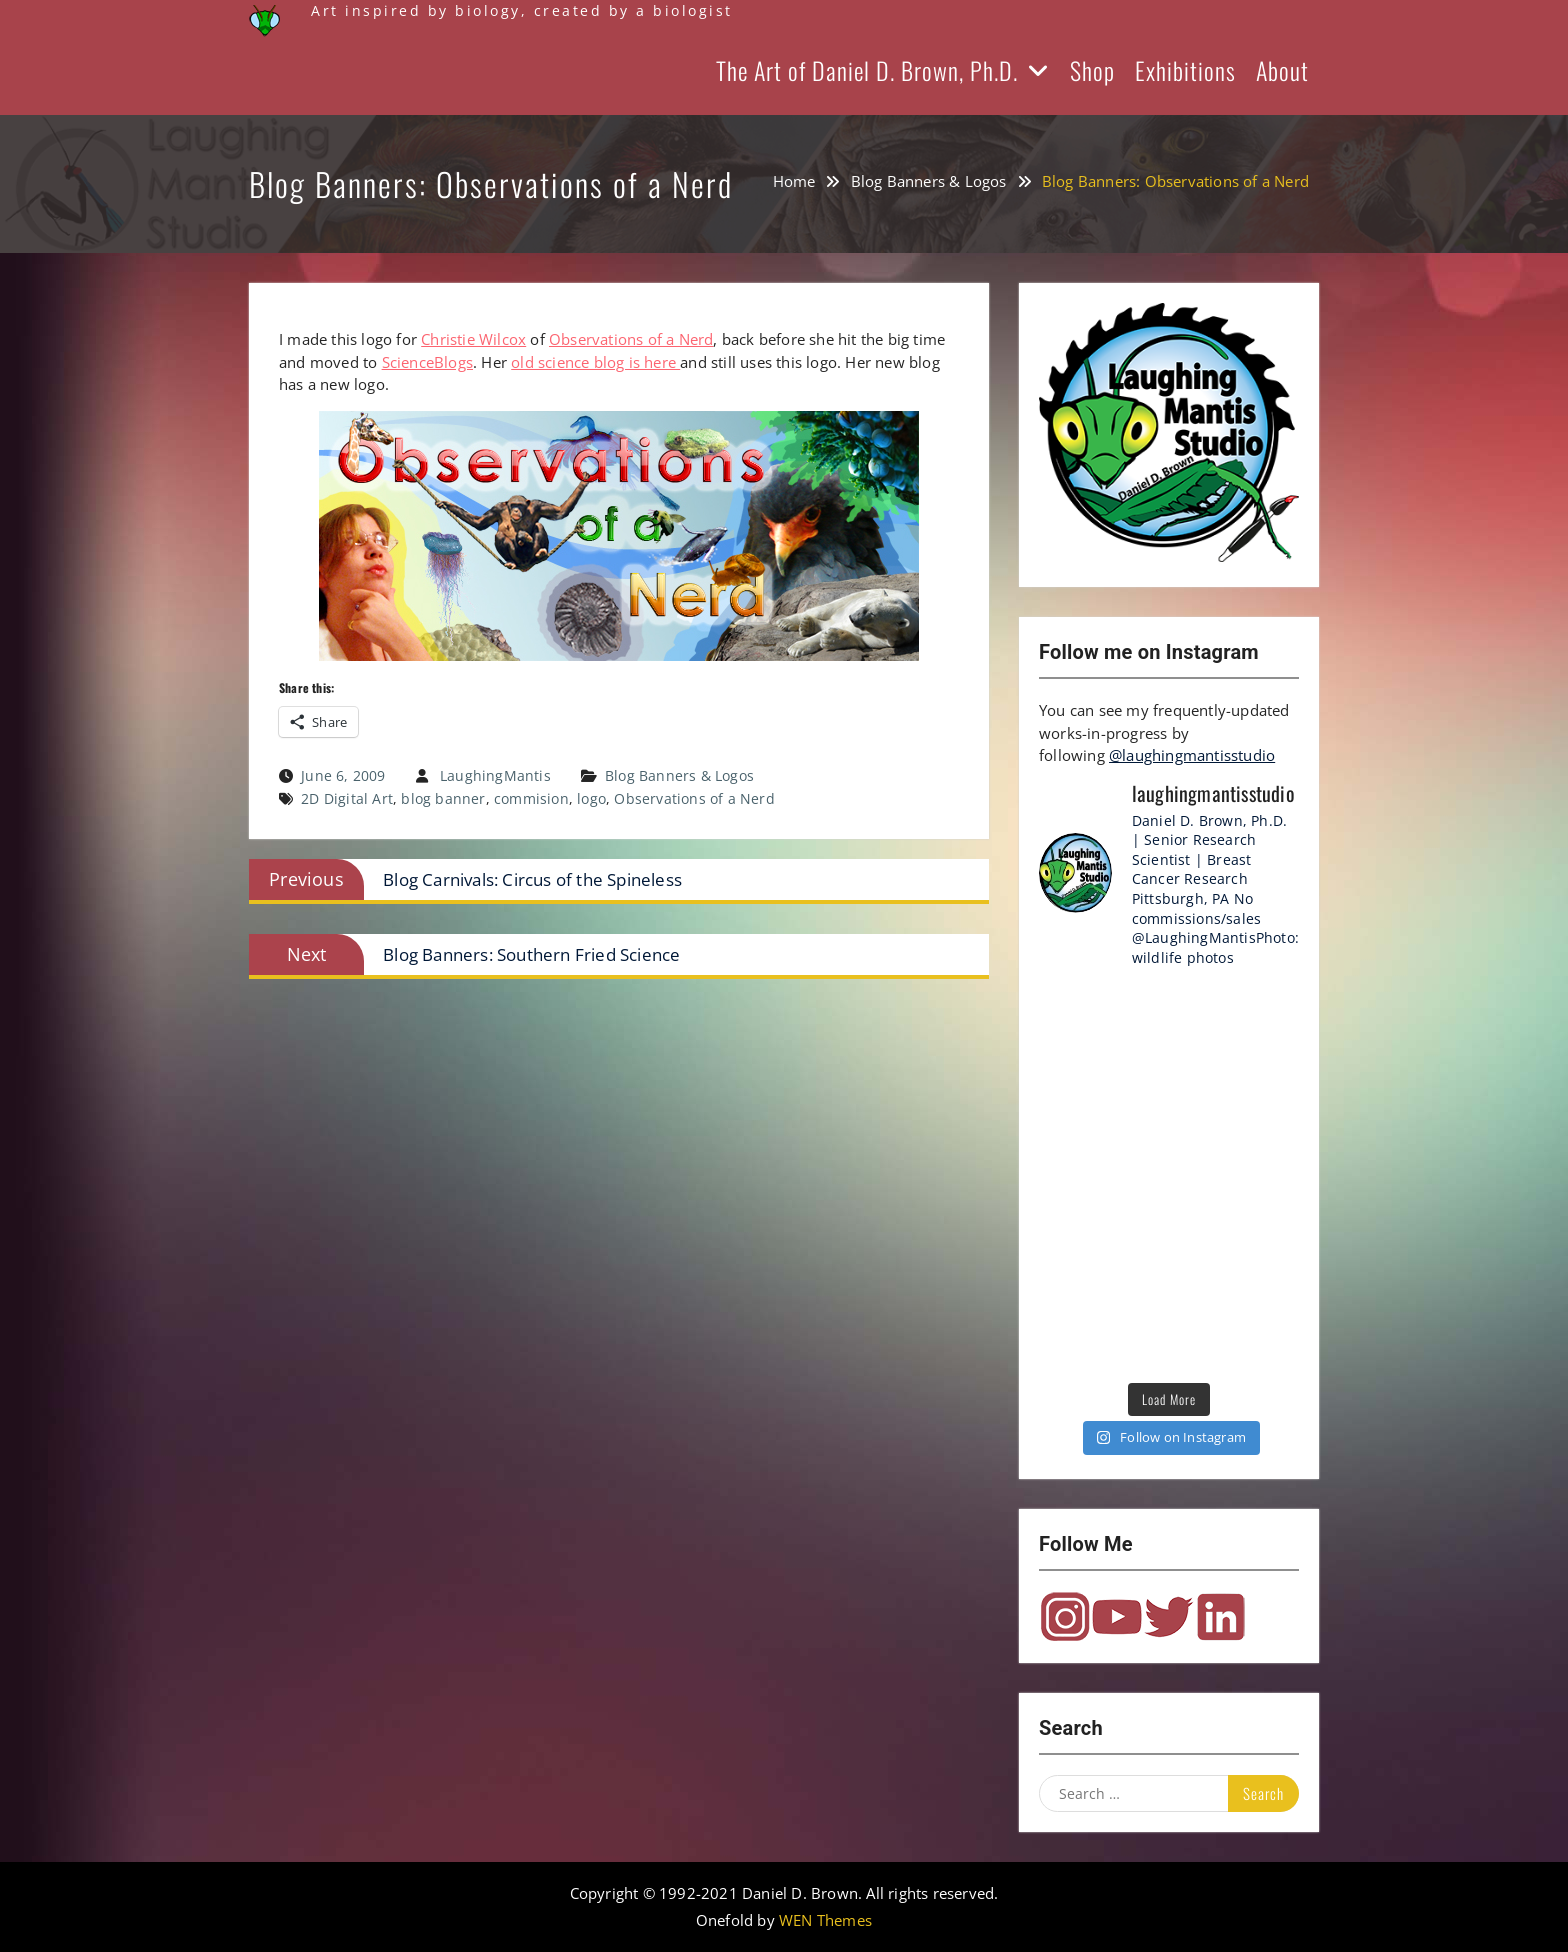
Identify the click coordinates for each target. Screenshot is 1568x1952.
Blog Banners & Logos (679, 775)
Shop (1092, 70)
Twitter (1169, 1617)
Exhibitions (1185, 70)
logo (591, 798)
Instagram (1065, 1617)
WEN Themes (825, 1920)
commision (531, 798)
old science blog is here (595, 362)
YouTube (1117, 1617)
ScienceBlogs (427, 362)
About (1282, 70)
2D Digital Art (347, 798)
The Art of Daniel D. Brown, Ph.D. (867, 70)
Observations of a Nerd (631, 339)
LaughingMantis (495, 775)
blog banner (443, 798)
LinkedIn (1221, 1617)
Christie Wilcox (473, 339)
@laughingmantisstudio (1192, 755)
